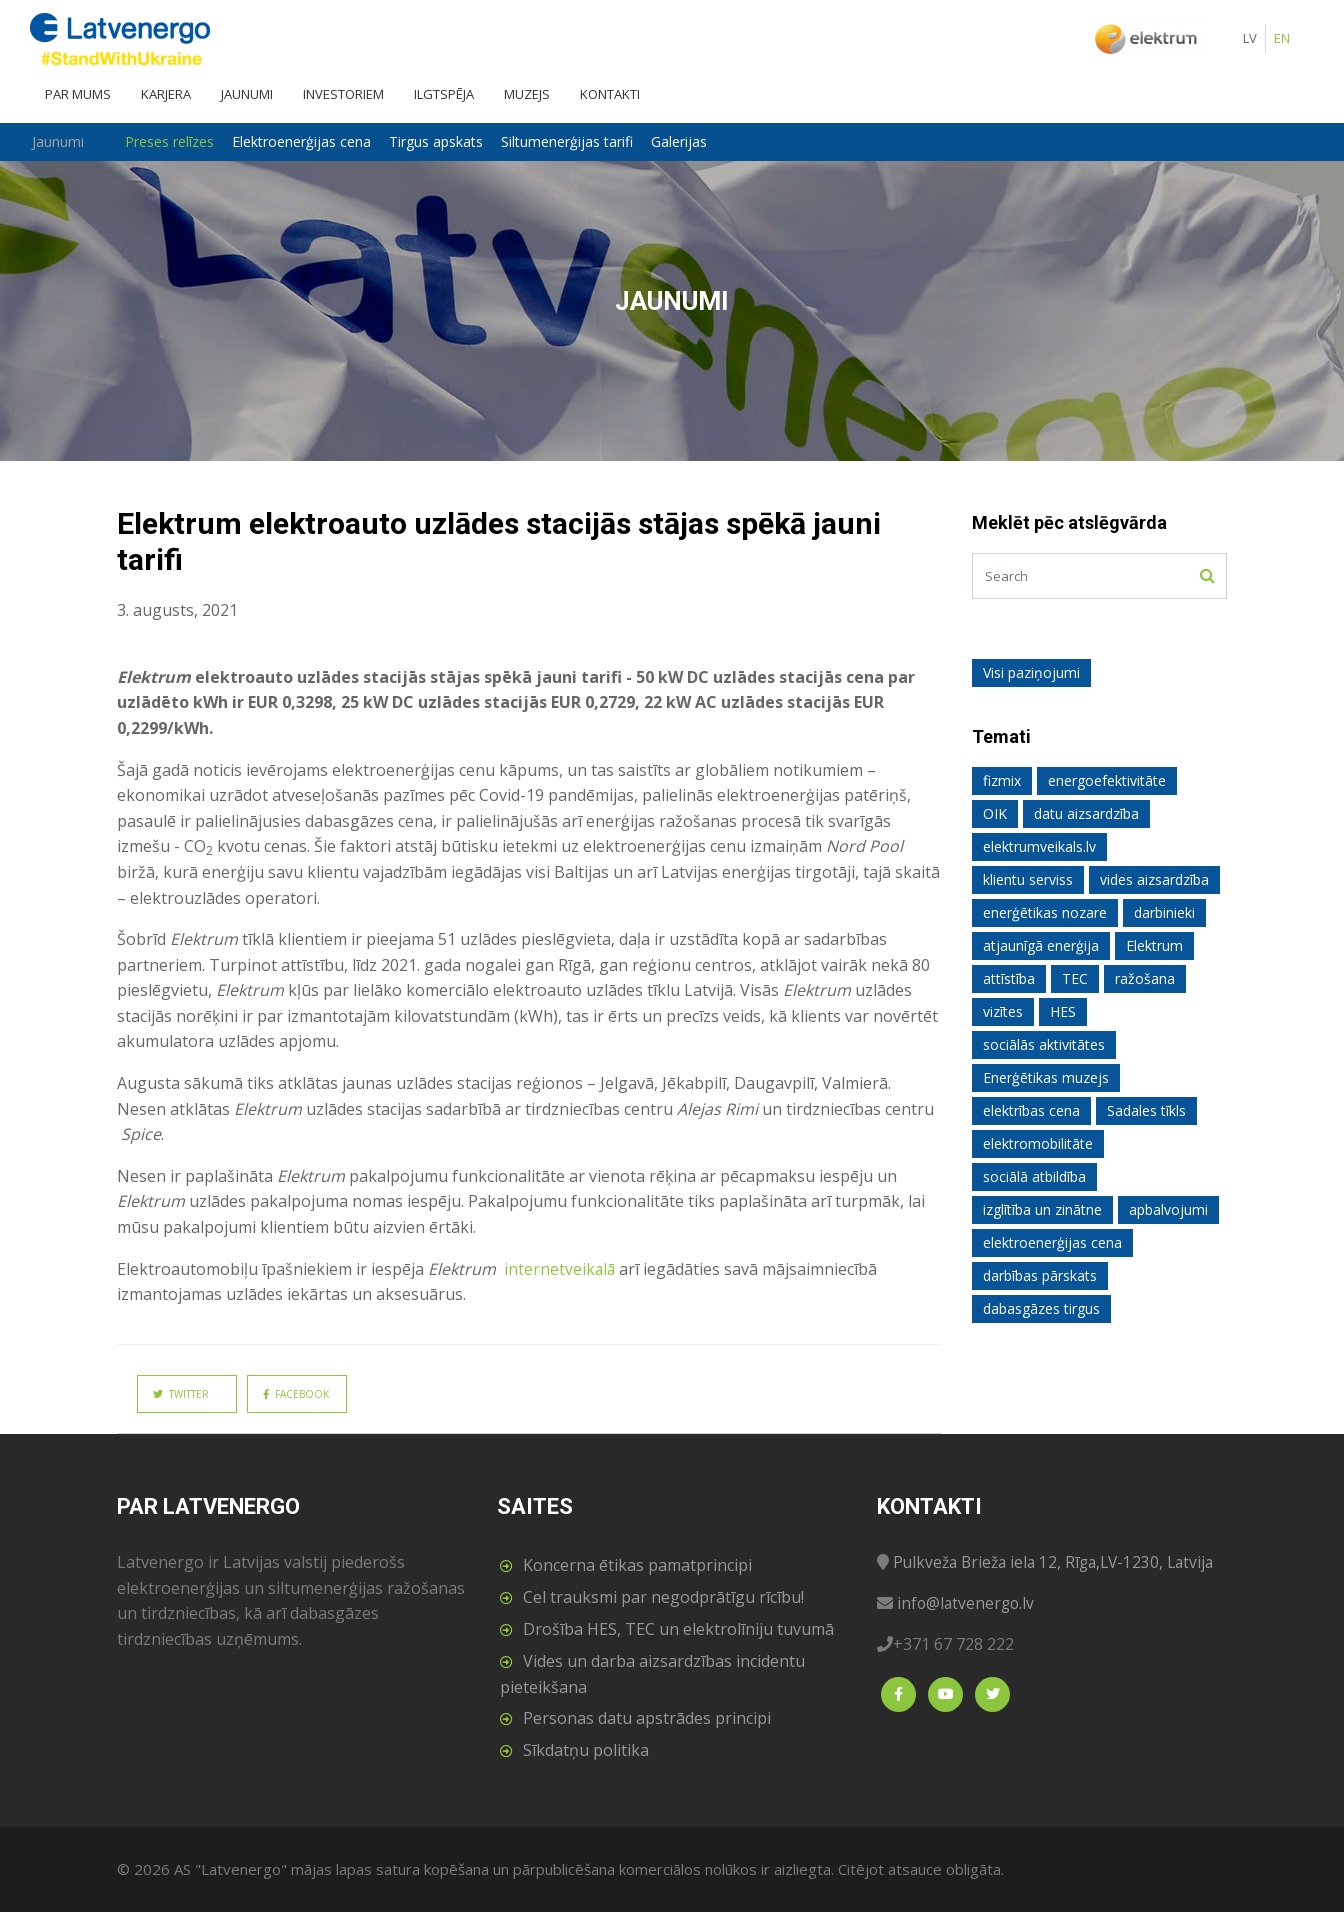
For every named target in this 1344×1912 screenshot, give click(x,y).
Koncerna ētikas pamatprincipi (637, 1565)
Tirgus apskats (451, 141)
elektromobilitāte (1038, 1143)
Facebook (296, 1394)
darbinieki (1164, 912)
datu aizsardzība (1086, 813)
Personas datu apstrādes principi (647, 1718)
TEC (1075, 978)
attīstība (1009, 978)
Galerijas (694, 141)
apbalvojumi (1168, 1209)
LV (1250, 38)
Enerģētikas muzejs (1046, 1077)
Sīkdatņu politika (586, 1750)
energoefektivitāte (1107, 780)
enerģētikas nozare (1045, 912)
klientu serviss (1028, 879)
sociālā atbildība (1034, 1176)
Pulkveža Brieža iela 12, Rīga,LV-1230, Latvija (1060, 1562)
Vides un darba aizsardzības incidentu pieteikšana (652, 1674)
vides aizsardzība (1154, 879)
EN (1282, 38)
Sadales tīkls (1146, 1110)
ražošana (1145, 978)
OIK (995, 813)
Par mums (78, 94)
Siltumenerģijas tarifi (582, 141)
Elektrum (1154, 945)
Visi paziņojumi (1031, 672)
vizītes (1003, 1011)
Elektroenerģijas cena (316, 141)
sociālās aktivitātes (1044, 1044)
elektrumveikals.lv (1039, 846)
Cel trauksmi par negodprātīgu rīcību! (663, 1597)
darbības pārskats (1040, 1275)
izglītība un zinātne (1042, 1209)
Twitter (181, 1394)
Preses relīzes (184, 141)
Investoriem (343, 94)
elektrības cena (1031, 1110)
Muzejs (527, 94)
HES (1063, 1011)
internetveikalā (558, 1269)
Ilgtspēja (444, 94)
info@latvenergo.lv (967, 1603)
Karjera (166, 94)
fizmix (1002, 780)
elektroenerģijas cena (1052, 1242)
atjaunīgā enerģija (1041, 945)
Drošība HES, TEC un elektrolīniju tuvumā (678, 1629)
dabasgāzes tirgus (1041, 1308)
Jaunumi (247, 94)
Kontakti (610, 94)
